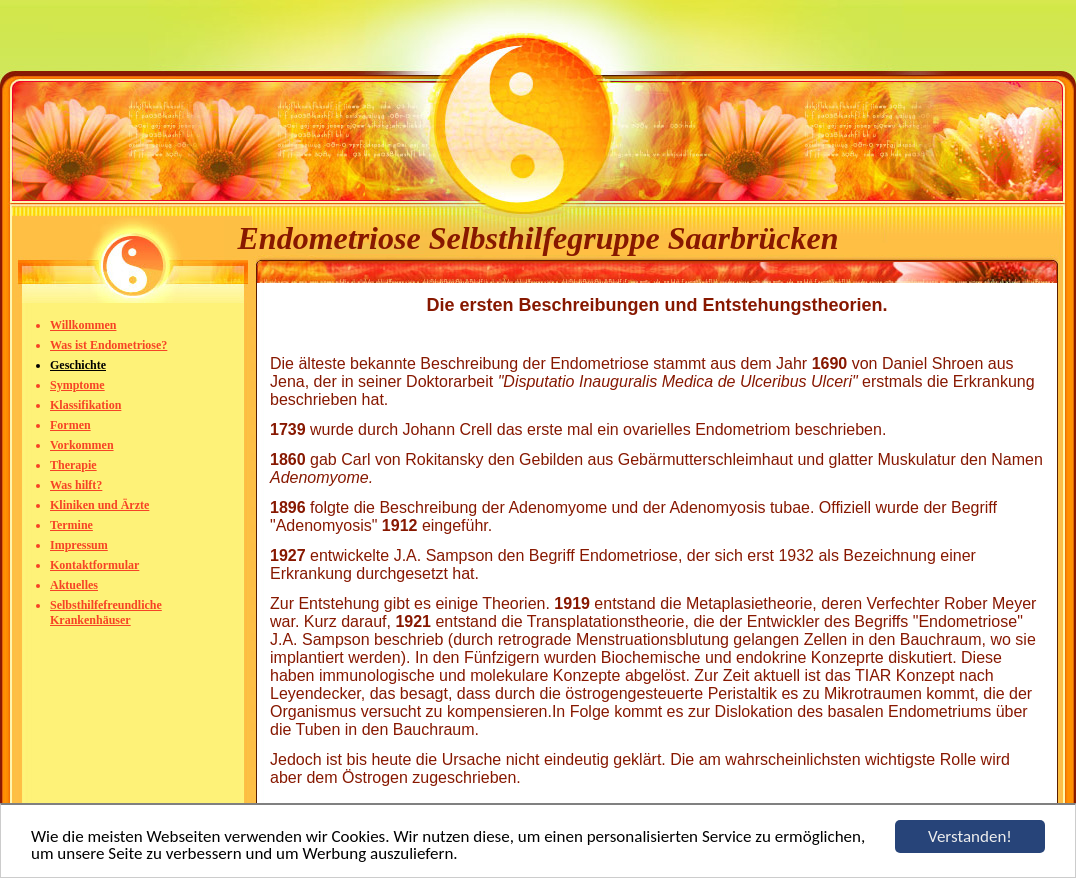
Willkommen (83, 325)
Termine (71, 525)
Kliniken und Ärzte (99, 505)
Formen (70, 425)
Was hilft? (76, 485)
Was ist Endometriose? (108, 345)
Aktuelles (74, 585)
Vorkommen (82, 445)
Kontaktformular (94, 565)
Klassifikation (85, 405)
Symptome (77, 385)
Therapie (73, 465)
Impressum (79, 545)
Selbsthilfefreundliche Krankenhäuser (106, 612)
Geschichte (78, 365)
